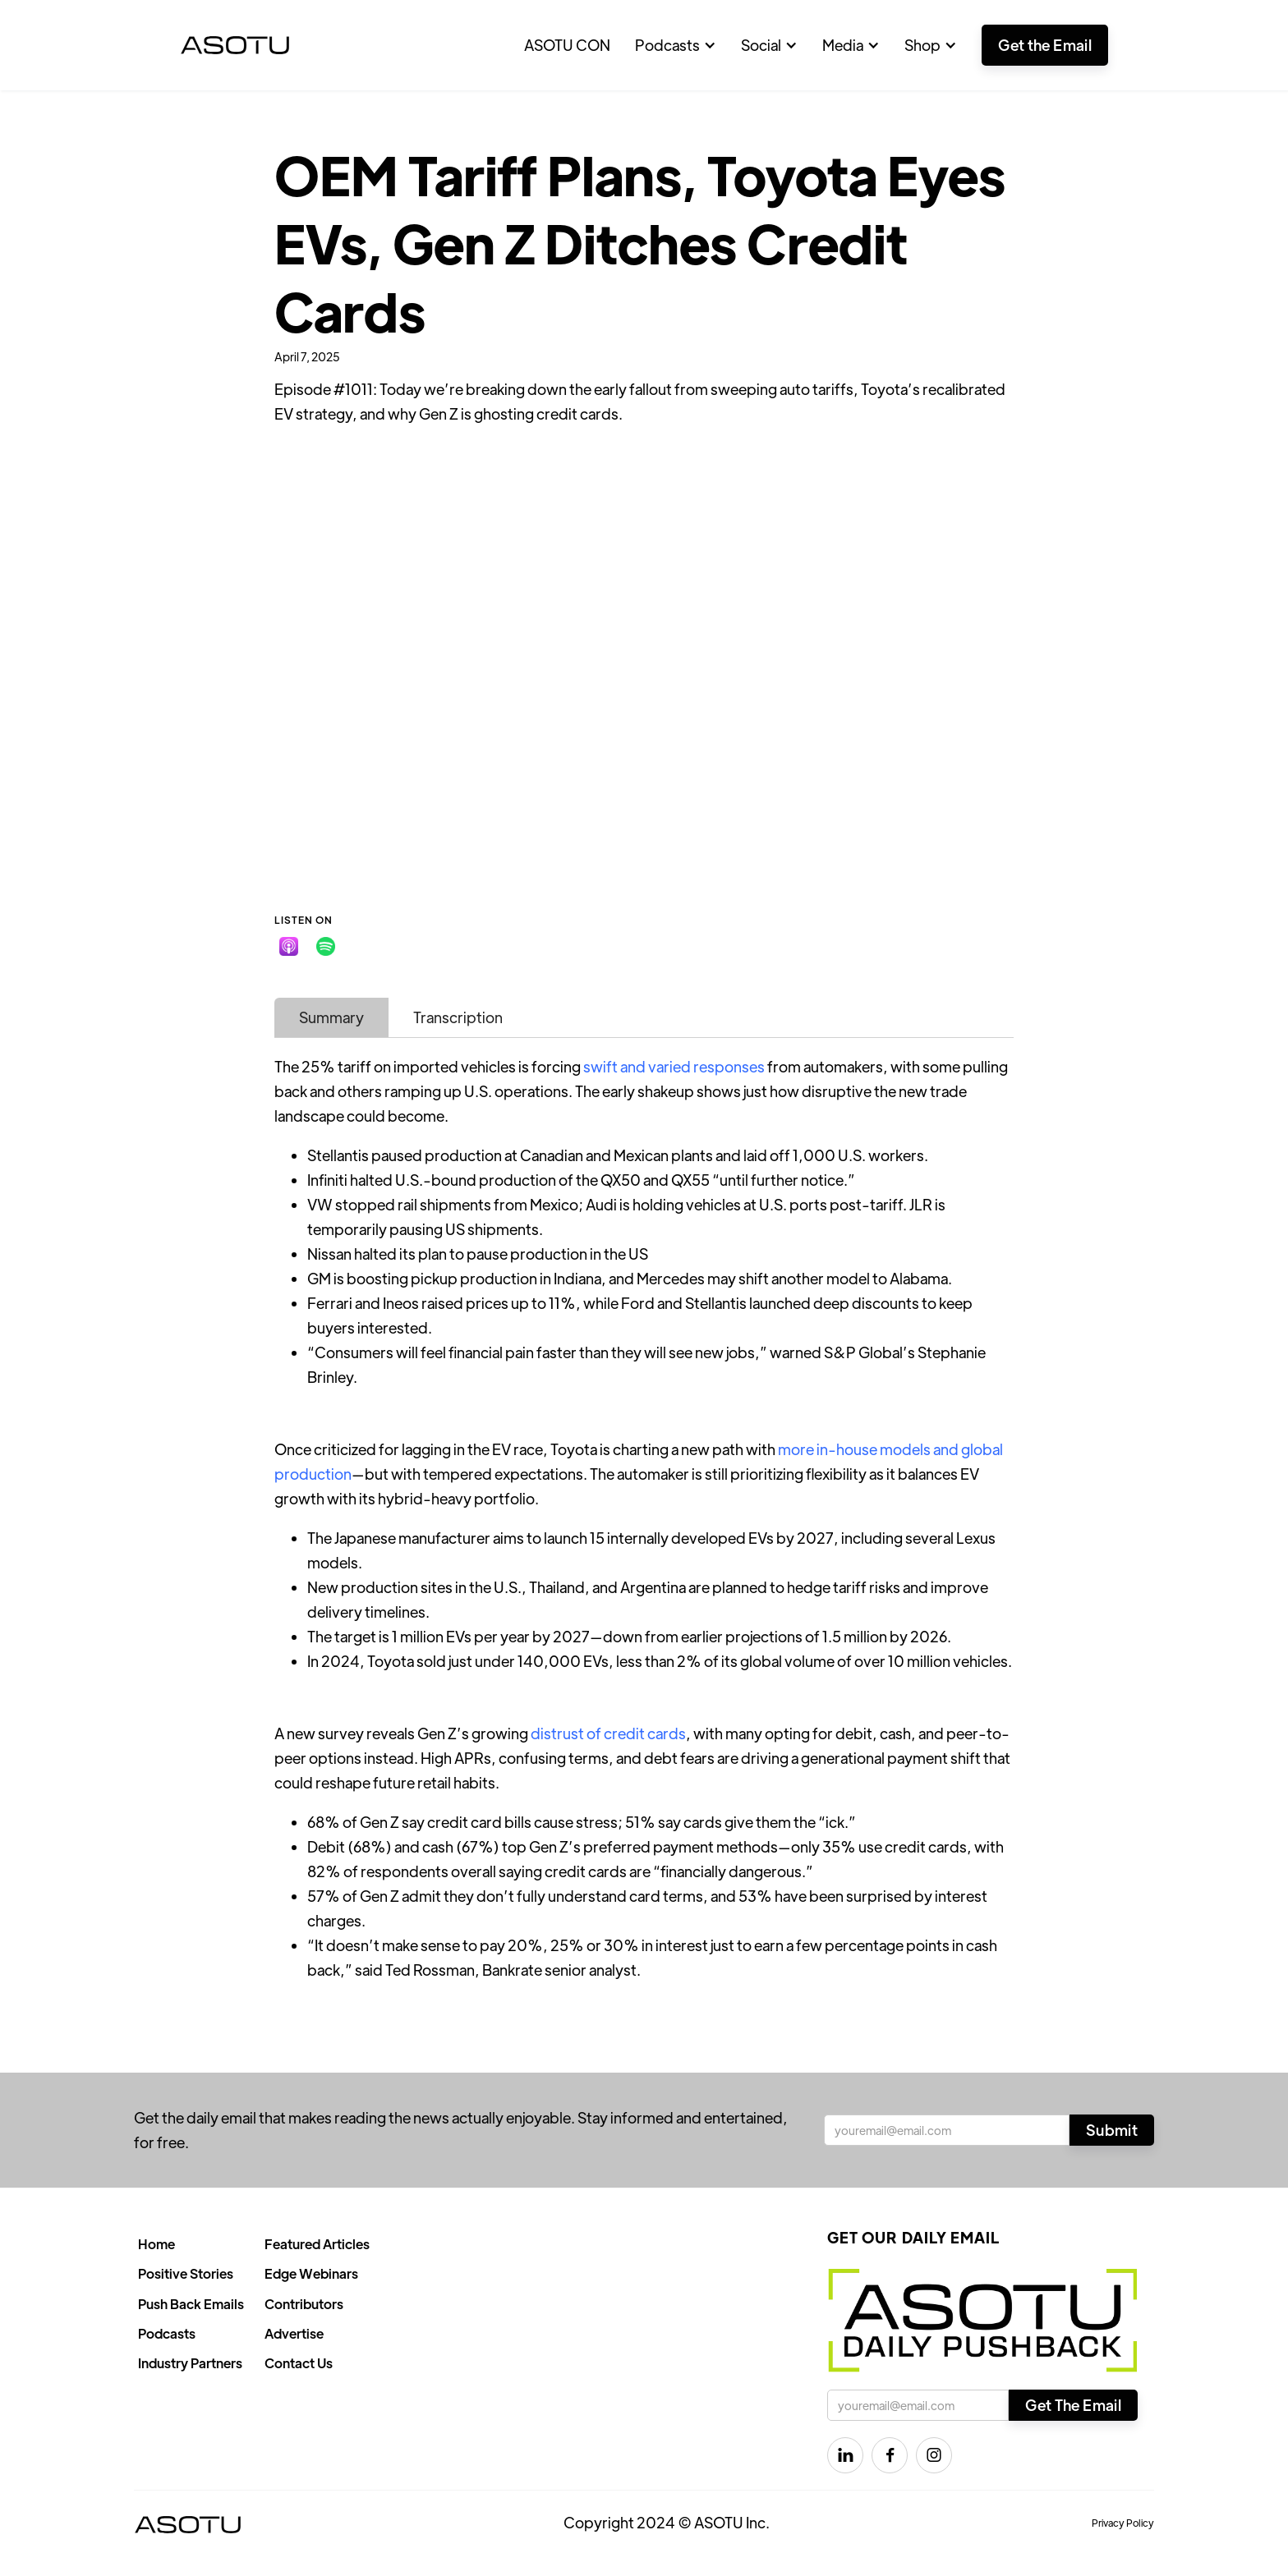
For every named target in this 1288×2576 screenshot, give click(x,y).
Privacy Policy (1123, 2522)
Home (156, 2243)
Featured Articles (317, 2243)
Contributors (303, 2303)
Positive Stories (185, 2273)
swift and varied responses (674, 1066)
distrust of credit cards (608, 1733)
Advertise (294, 2333)
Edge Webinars (311, 2273)
